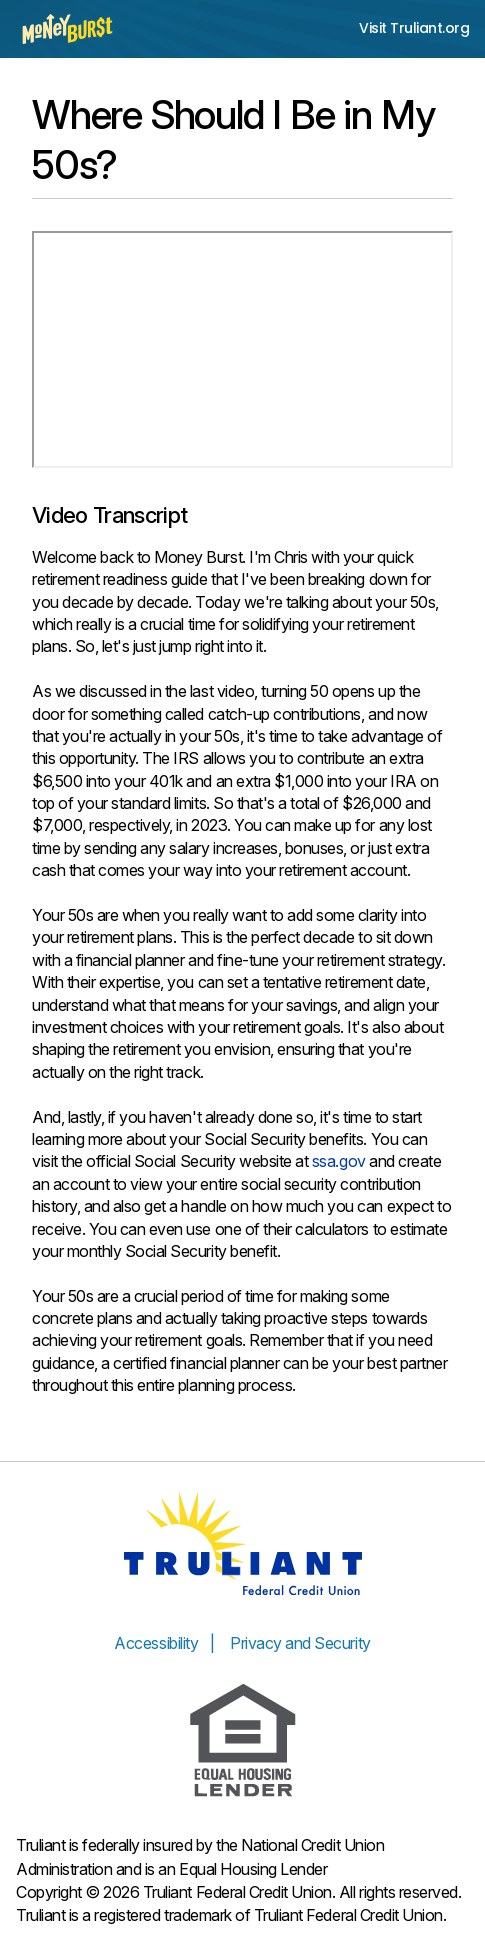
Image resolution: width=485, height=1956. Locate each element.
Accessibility (156, 1643)
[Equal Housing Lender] (243, 1741)
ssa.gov (339, 1161)
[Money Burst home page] (67, 29)
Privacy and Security (300, 1643)
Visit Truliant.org (414, 28)
